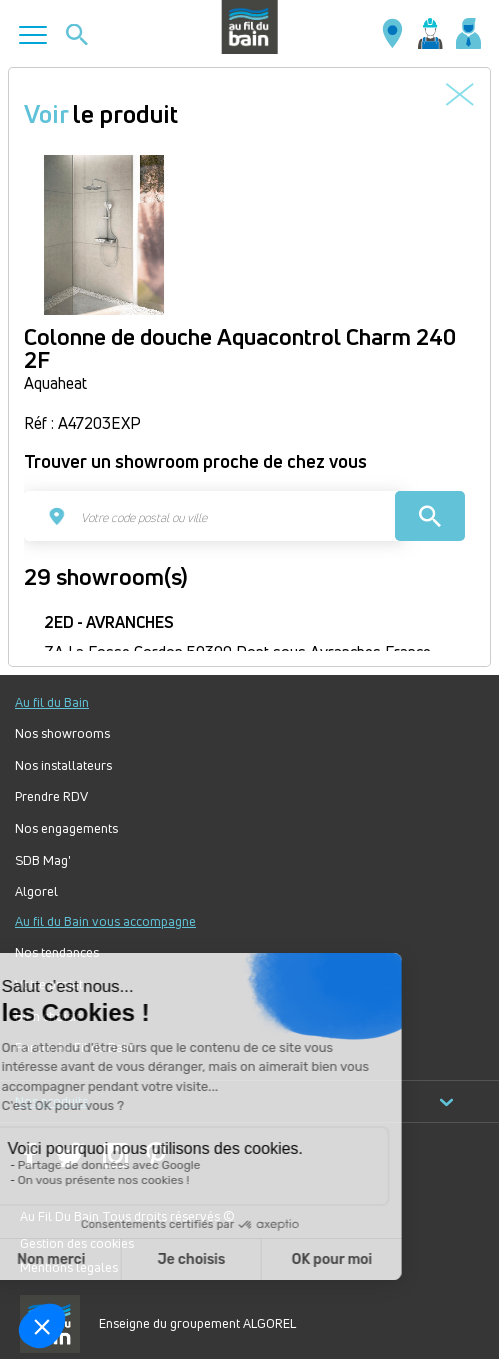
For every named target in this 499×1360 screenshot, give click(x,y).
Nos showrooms (62, 733)
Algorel (36, 891)
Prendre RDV (51, 796)
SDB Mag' (43, 860)
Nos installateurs (63, 765)
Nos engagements (66, 828)
